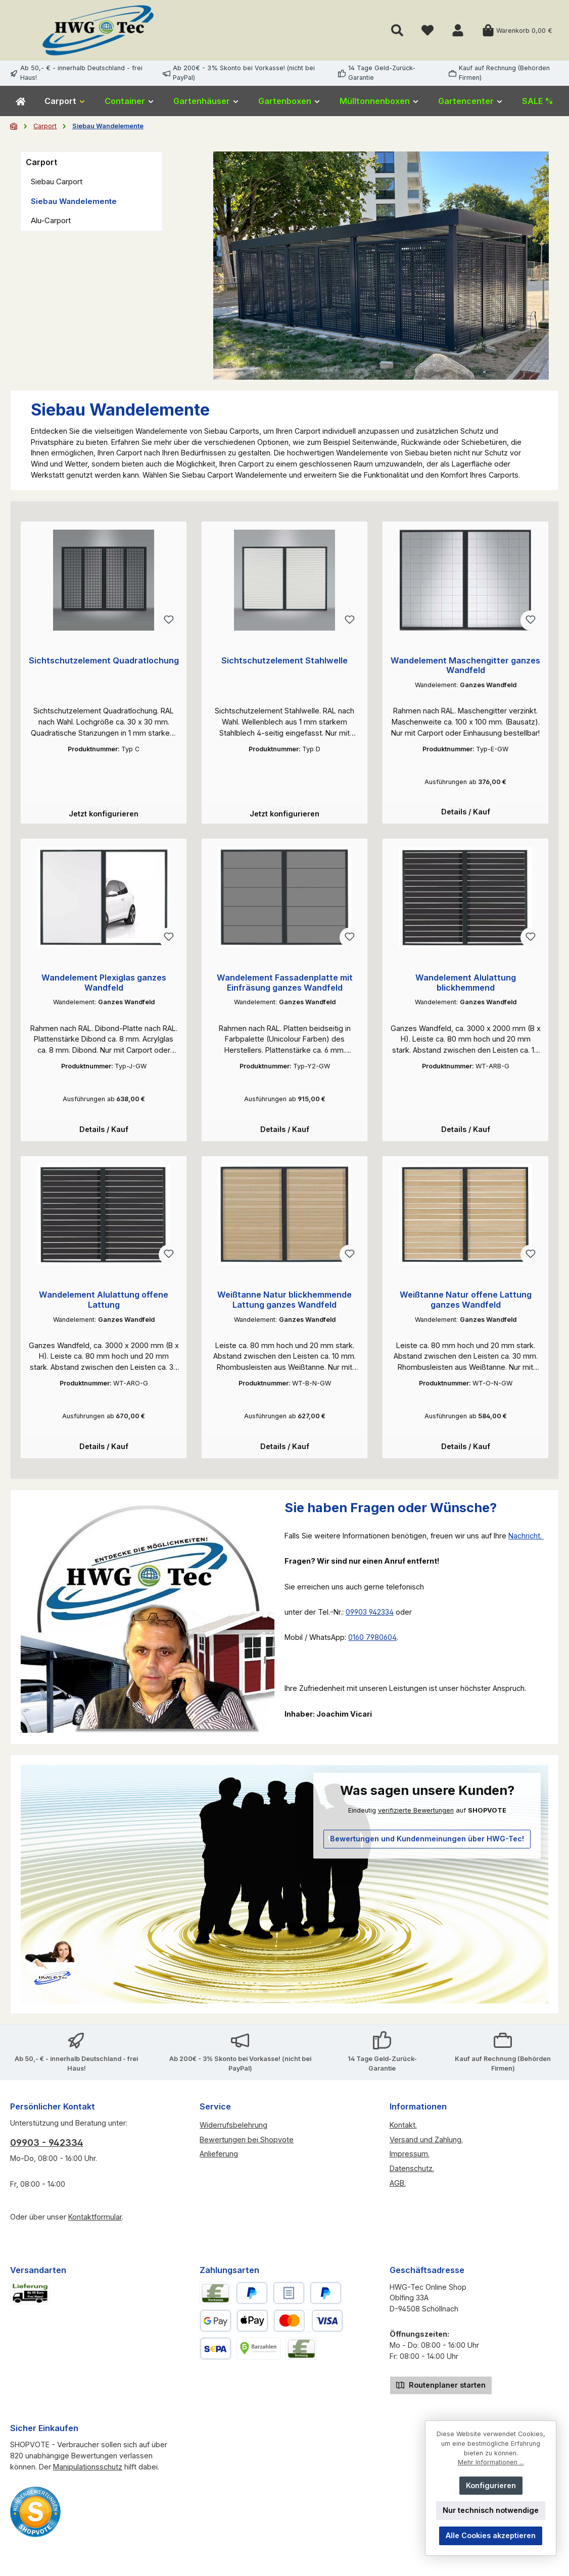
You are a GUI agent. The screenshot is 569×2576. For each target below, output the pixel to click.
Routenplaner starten (441, 2390)
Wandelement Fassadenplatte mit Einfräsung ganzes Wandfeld (285, 985)
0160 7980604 (372, 1643)
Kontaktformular (95, 2223)
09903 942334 (370, 1618)
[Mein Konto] (457, 30)
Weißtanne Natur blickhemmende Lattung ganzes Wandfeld (284, 1304)
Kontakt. (403, 2131)
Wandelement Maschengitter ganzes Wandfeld (465, 666)
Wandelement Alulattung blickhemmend (465, 985)
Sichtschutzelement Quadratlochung (104, 660)
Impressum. (410, 2159)
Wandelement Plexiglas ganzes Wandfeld (103, 985)
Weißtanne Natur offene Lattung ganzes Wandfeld (466, 1304)
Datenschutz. (412, 2174)
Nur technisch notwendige (491, 2510)
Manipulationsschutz (87, 2472)
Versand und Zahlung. (426, 2145)
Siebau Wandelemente (74, 201)
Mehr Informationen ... (491, 2462)
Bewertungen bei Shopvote (247, 2145)
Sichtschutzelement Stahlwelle (284, 660)
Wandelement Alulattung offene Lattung (103, 1304)
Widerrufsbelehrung (233, 2131)
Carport (41, 162)
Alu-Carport (51, 220)
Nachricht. (526, 1541)
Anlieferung (219, 2159)
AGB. (398, 2189)
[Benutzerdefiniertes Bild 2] (35, 2518)
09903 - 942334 (46, 2148)
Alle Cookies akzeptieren (491, 2535)
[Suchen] (397, 30)
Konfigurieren (491, 2485)
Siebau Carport (56, 181)
